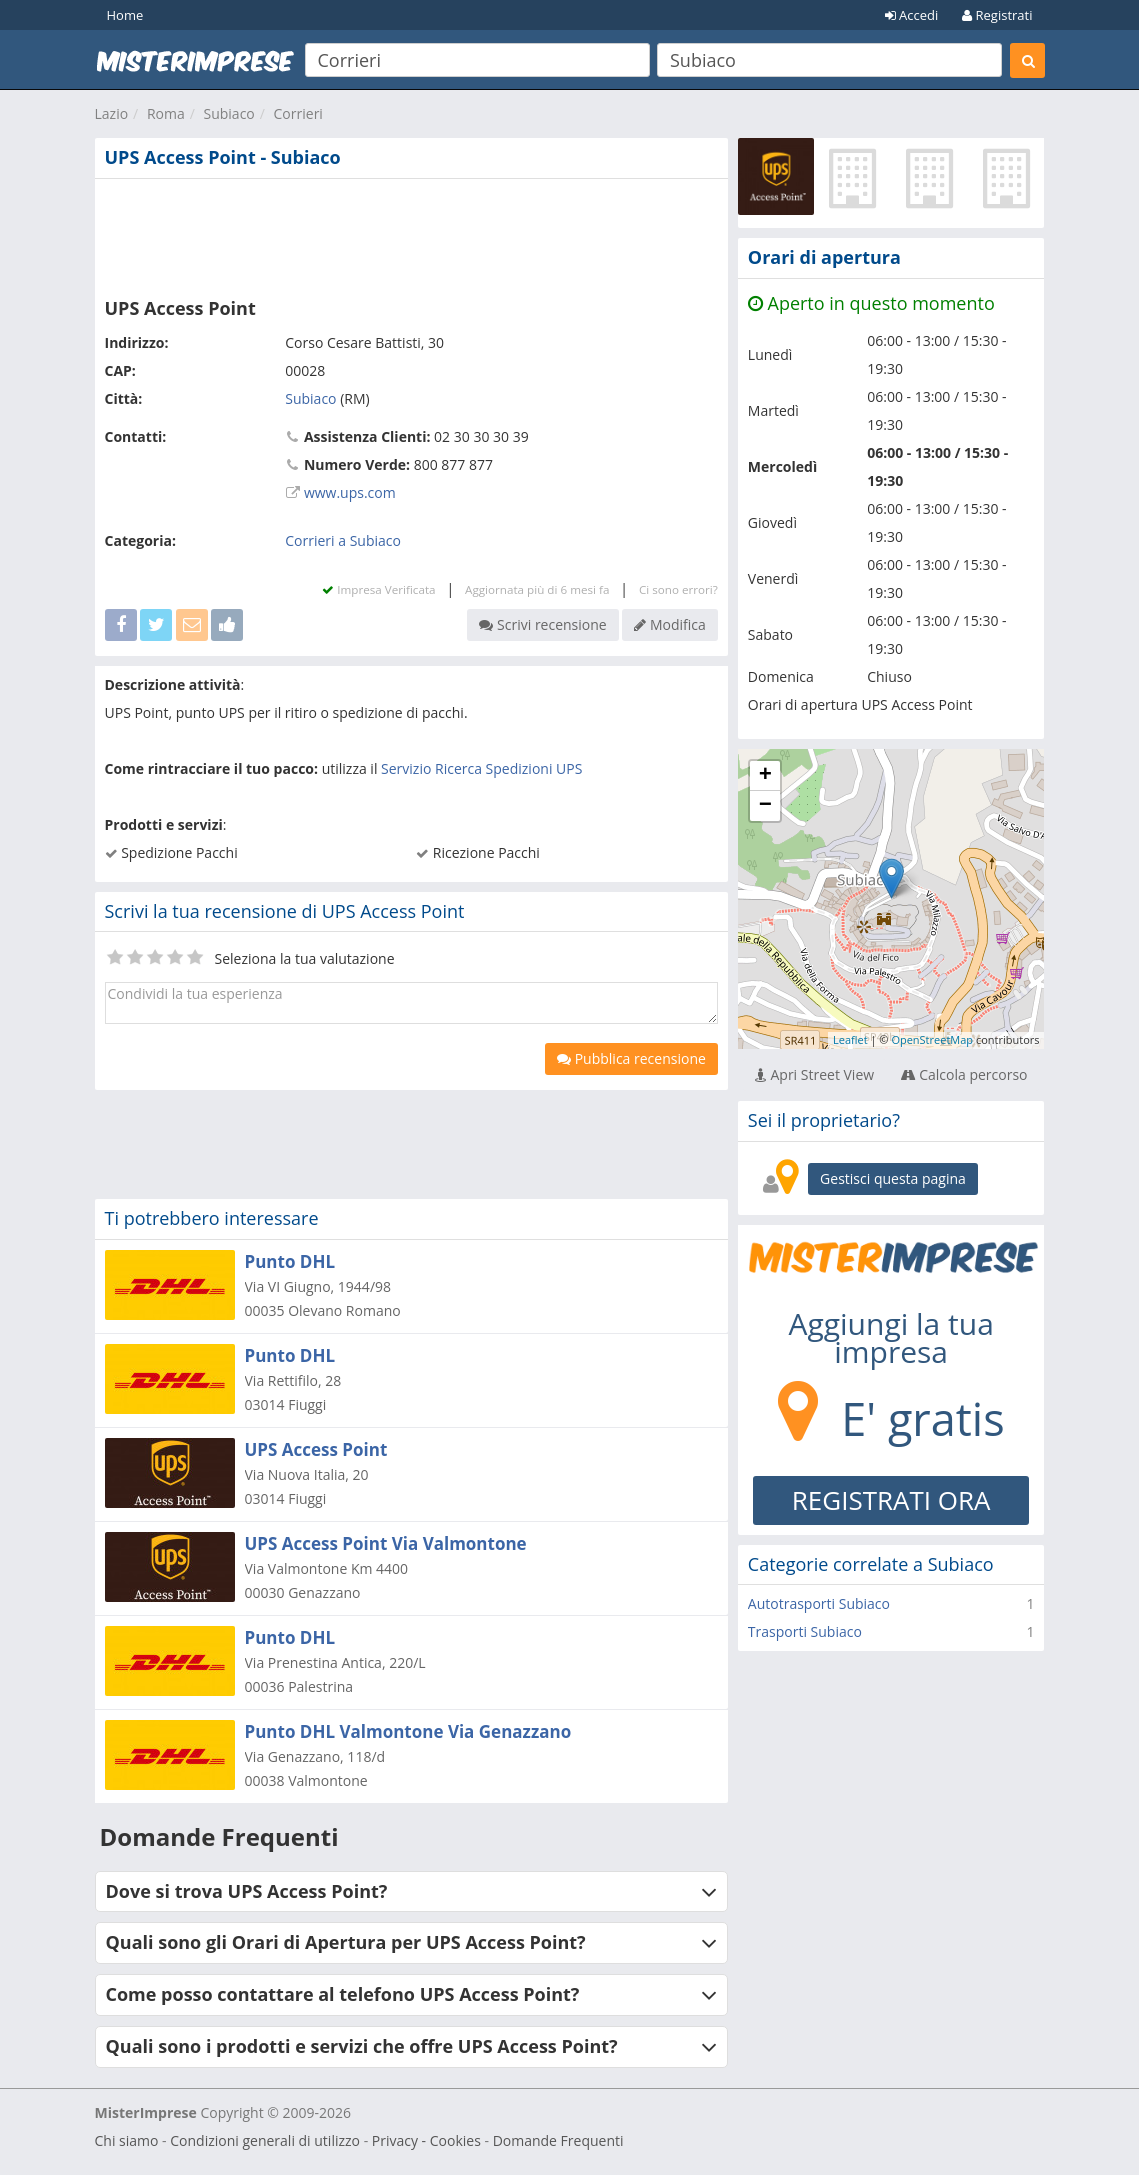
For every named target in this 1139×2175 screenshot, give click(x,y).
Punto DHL (290, 1261)
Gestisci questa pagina (893, 1178)
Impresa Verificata (378, 589)
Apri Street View (814, 1074)
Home (125, 15)
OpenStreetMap (932, 1039)
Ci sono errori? (678, 589)
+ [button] (765, 776)
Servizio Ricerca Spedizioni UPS (481, 768)
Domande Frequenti (558, 2140)
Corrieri (298, 113)
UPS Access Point (316, 1449)
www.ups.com (350, 492)
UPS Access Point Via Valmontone (386, 1543)
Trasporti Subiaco (805, 1631)
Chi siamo (127, 2140)
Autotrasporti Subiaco (819, 1603)
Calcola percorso (964, 1074)
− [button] (765, 806)
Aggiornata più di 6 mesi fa (537, 589)
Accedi (912, 15)
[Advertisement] (411, 234)
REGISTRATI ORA (891, 1500)
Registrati (997, 15)
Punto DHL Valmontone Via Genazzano (408, 1731)
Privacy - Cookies (426, 2140)
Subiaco (228, 113)
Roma (166, 113)
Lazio (112, 113)
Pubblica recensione (631, 1058)
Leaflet (850, 1039)
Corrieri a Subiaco (343, 540)
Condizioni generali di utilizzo (265, 2140)
